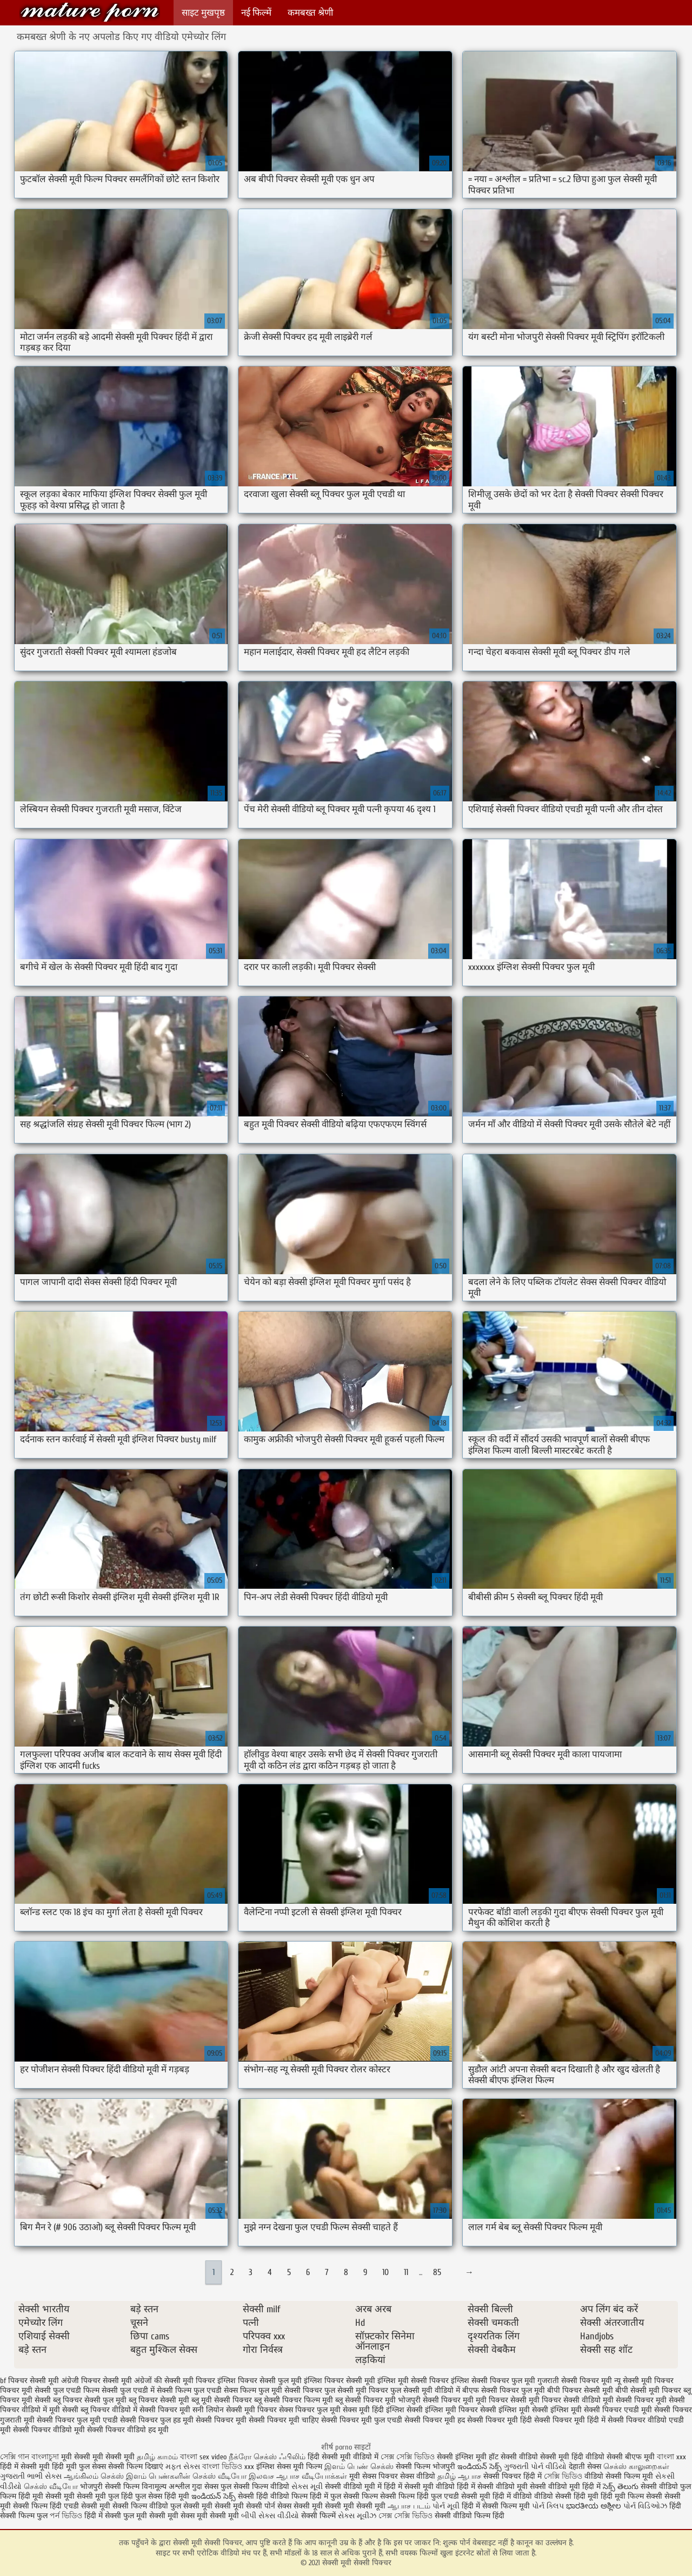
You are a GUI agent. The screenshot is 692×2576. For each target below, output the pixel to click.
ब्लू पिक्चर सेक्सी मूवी (159, 2400)
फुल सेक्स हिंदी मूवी (162, 2496)
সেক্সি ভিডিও (563, 2476)
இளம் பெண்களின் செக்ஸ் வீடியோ (186, 2476)
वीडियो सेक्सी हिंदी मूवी (566, 2496)
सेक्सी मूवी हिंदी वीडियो (572, 2456)
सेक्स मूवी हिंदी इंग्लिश (373, 2409)
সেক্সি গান (15, 2456)
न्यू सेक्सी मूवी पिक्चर (644, 2380)
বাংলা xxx (671, 2456)
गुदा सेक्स (205, 2486)
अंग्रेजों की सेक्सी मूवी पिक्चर (174, 2380)
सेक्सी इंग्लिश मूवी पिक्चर (442, 2409)
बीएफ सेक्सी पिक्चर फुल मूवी (503, 2390)
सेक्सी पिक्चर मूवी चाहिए (284, 2420)
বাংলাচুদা (46, 2456)
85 (437, 2272)
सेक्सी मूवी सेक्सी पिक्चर (90, 12)
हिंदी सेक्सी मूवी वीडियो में (343, 2456)
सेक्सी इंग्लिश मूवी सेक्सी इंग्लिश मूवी (531, 2409)
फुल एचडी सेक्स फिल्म (225, 2390)
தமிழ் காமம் (157, 2456)
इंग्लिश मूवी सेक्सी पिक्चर (413, 2380)
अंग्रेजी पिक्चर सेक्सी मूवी (96, 2380)
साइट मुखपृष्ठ (203, 13)
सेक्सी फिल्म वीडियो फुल (146, 2506)
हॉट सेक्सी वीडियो (513, 2456)
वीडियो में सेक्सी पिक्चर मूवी (151, 2409)
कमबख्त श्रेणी (310, 13)
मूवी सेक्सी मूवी (218, 2515)
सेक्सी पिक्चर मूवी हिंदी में (570, 2420)
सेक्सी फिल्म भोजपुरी (426, 2466)
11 (406, 2272)
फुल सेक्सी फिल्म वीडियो (255, 2486)
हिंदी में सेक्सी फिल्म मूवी (496, 2506)
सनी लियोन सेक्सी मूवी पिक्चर (234, 2409)
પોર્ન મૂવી (446, 2506)
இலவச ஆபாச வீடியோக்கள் (298, 2476)
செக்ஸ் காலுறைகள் (636, 2466)
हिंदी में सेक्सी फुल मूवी (115, 2515)
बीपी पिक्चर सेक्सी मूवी (580, 2390)
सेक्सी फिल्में (318, 2515)
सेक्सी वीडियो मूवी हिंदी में (566, 2486)
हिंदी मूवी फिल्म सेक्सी (631, 2496)
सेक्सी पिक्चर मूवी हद (434, 2420)
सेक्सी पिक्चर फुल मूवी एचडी (77, 2420)
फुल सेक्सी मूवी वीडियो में (425, 2390)
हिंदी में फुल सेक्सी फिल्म (344, 2496)
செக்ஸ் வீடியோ (51, 2486)
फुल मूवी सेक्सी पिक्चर (290, 2390)
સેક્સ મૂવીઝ (357, 2515)
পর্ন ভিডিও (66, 2515)
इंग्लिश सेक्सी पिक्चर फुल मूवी (493, 2380)
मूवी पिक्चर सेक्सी (501, 2400)
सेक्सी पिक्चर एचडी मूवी (618, 2409)
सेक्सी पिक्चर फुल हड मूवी (157, 2420)
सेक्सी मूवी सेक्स (172, 2515)
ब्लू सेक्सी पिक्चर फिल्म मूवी (293, 2400)
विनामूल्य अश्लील (166, 2486)
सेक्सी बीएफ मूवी (632, 2456)
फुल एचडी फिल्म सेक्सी (85, 2390)
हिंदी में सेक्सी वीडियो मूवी (493, 2486)
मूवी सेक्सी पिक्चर (628, 2400)
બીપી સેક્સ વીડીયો (270, 2515)
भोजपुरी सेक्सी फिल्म (111, 2486)
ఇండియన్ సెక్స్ (479, 2466)
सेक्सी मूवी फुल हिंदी (106, 2496)
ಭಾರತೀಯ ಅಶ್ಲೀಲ (593, 2506)
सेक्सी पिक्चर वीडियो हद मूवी (128, 2429)
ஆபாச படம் (409, 2506)
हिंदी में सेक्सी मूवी (26, 2466)
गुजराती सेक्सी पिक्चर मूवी (574, 2380)
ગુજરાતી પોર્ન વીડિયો (535, 2466)
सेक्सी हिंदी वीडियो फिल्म (274, 2496)
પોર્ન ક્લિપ (548, 2506)
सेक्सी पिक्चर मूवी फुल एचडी (361, 2420)
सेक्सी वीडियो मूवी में (354, 2486)
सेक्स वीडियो (417, 2476)
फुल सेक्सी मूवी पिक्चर (356, 2390)
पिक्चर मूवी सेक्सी (25, 2390)
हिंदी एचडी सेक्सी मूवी (80, 2506)
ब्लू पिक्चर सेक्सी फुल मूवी (90, 2400)
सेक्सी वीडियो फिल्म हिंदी (469, 2515)
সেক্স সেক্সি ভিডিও (408, 2456)
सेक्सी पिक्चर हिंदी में (512, 2476)
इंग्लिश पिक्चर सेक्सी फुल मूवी (259, 2380)
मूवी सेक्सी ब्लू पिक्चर (79, 2409)
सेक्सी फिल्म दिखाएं (136, 2466)
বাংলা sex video (203, 2456)
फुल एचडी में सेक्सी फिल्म (155, 2390)
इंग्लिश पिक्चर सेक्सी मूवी (339, 2380)
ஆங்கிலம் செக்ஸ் (94, 2476)
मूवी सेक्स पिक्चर (373, 2476)
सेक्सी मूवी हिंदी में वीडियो (496, 2496)
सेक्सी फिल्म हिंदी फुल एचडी (419, 2496)
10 (385, 2272)
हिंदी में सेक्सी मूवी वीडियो (419, 2486)
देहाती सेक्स (586, 2466)
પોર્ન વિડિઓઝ (645, 2506)
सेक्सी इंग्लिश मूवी (463, 2456)
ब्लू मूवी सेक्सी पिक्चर (221, 2400)
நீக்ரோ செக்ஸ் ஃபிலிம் (267, 2456)
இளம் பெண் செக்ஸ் (359, 2466)
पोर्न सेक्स (277, 2506)
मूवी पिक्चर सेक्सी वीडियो (565, 2400)
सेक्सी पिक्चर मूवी (221, 2420)
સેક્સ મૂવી (307, 2486)
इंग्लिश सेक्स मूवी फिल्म (290, 2466)
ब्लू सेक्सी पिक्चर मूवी (365, 2400)
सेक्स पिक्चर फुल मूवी (310, 2409)
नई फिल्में (256, 13)
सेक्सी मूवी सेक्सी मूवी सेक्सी (222, 2506)
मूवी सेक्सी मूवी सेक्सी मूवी (99, 2456)
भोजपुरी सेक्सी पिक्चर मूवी (436, 2400)
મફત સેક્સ (182, 2466)
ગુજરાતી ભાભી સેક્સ (31, 2476)
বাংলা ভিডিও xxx (228, 2466)
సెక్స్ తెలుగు (620, 2486)
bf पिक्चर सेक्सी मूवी (29, 2380)
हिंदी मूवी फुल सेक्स (79, 2466)
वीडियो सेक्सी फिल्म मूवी (618, 2476)
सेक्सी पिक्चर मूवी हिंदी (499, 2420)
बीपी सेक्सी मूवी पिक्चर (648, 2390)
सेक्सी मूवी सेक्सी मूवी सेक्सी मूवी (339, 2506)
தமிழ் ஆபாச (459, 2476)
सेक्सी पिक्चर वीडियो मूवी (49, 2429)
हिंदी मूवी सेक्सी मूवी (47, 2496)
